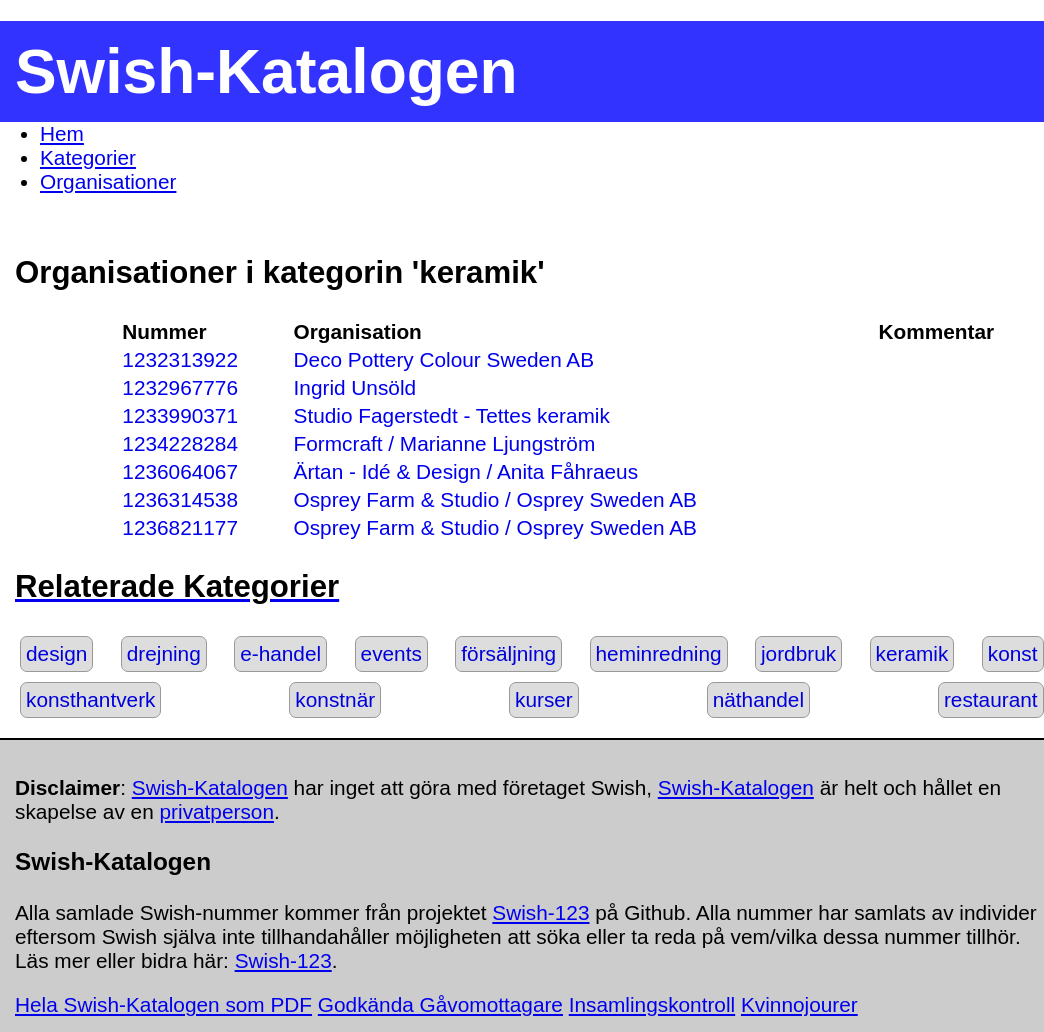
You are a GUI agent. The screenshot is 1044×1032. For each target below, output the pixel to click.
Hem (62, 133)
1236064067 (180, 471)
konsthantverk (90, 699)
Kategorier (88, 157)
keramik (912, 653)
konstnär (335, 699)
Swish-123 (540, 912)
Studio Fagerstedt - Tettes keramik (452, 415)
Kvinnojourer (799, 1004)
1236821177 (180, 527)
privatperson (217, 811)
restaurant (991, 699)
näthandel (758, 699)
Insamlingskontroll (652, 1004)
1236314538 (180, 499)
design (56, 653)
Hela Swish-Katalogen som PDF (163, 1004)
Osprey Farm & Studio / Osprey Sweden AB (495, 499)
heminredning (659, 653)
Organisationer (108, 181)
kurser (544, 699)
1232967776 (180, 387)
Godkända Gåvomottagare (440, 1004)
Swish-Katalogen (210, 787)
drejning (164, 653)
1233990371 (180, 415)
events (391, 653)
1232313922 (180, 359)
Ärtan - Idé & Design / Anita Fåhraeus (466, 471)
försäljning (508, 653)
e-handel (280, 653)
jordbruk (798, 653)
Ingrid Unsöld (355, 387)
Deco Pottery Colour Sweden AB (444, 359)
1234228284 (180, 443)
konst (1013, 653)
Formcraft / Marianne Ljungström (445, 443)
